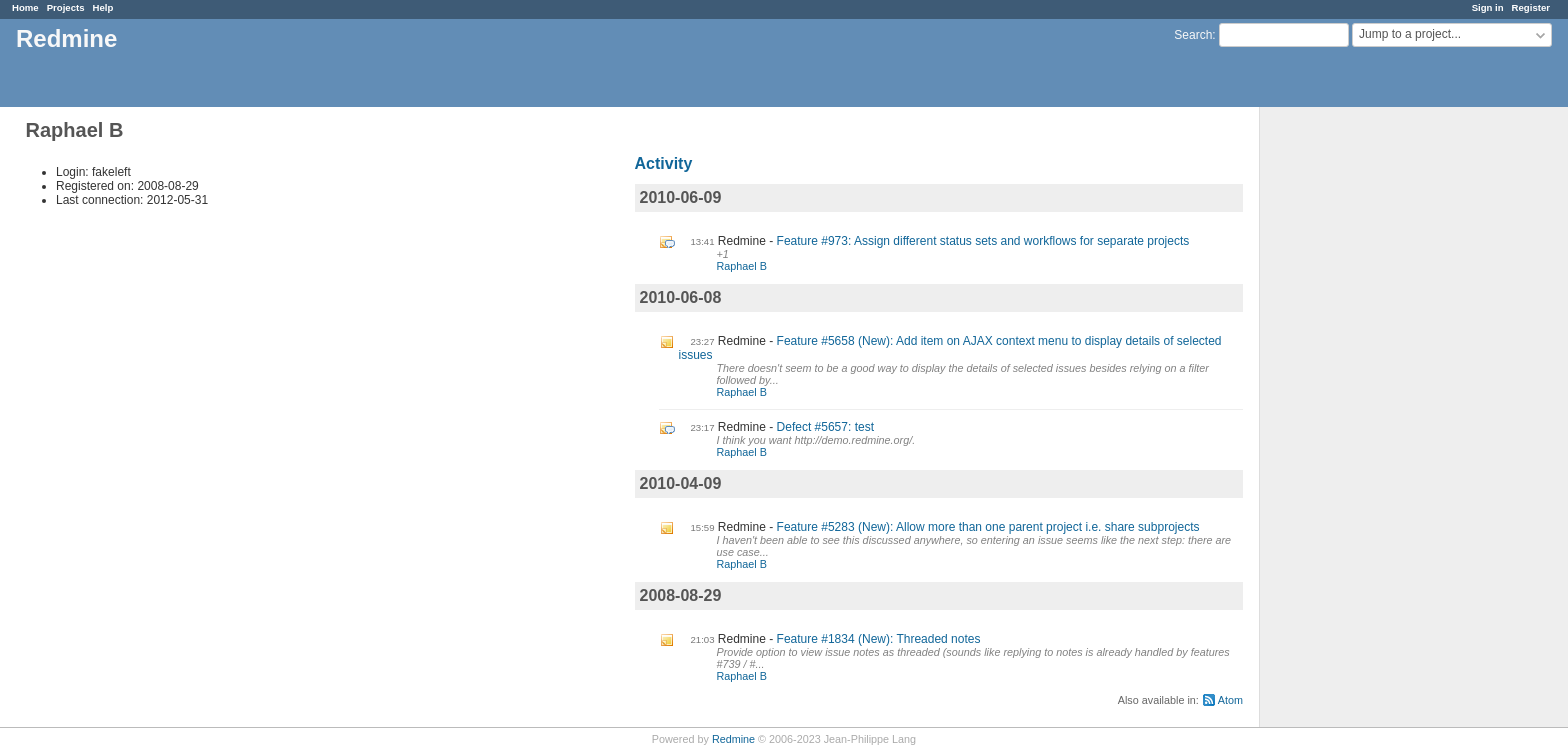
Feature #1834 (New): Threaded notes (879, 639)
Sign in (1488, 7)
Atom (1230, 700)
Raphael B (742, 266)
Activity (664, 163)
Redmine (733, 739)
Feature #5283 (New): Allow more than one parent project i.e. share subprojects (988, 527)
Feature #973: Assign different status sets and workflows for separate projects (983, 241)
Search (1193, 35)
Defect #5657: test (825, 427)
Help (103, 7)
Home (25, 7)
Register (1531, 7)
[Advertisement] (1360, 421)
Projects (66, 7)
